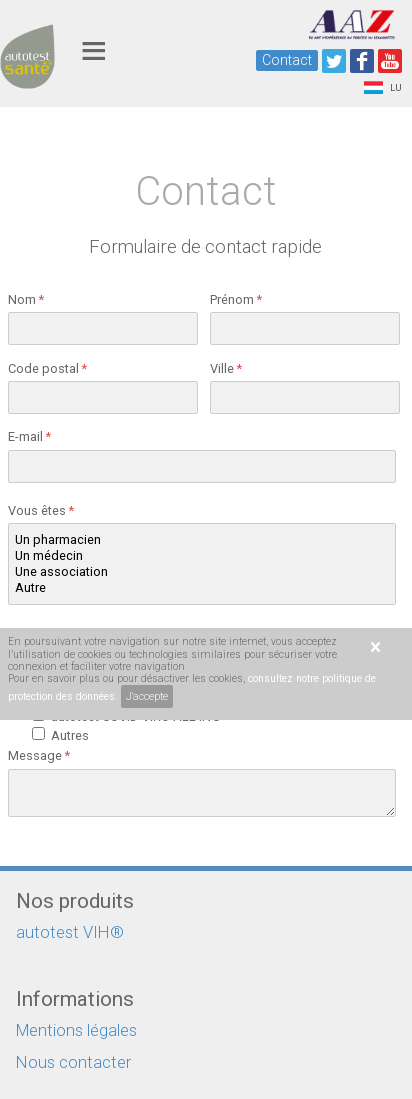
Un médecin (202, 556)
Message (39, 755)
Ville (226, 368)
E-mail (29, 436)
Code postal (47, 368)
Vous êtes (41, 510)
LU (383, 87)
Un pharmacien (202, 540)
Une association (202, 572)
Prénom (236, 299)
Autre (202, 588)
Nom (26, 299)
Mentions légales (76, 1030)
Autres (73, 735)
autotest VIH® (70, 932)
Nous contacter (73, 1062)
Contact (287, 60)
